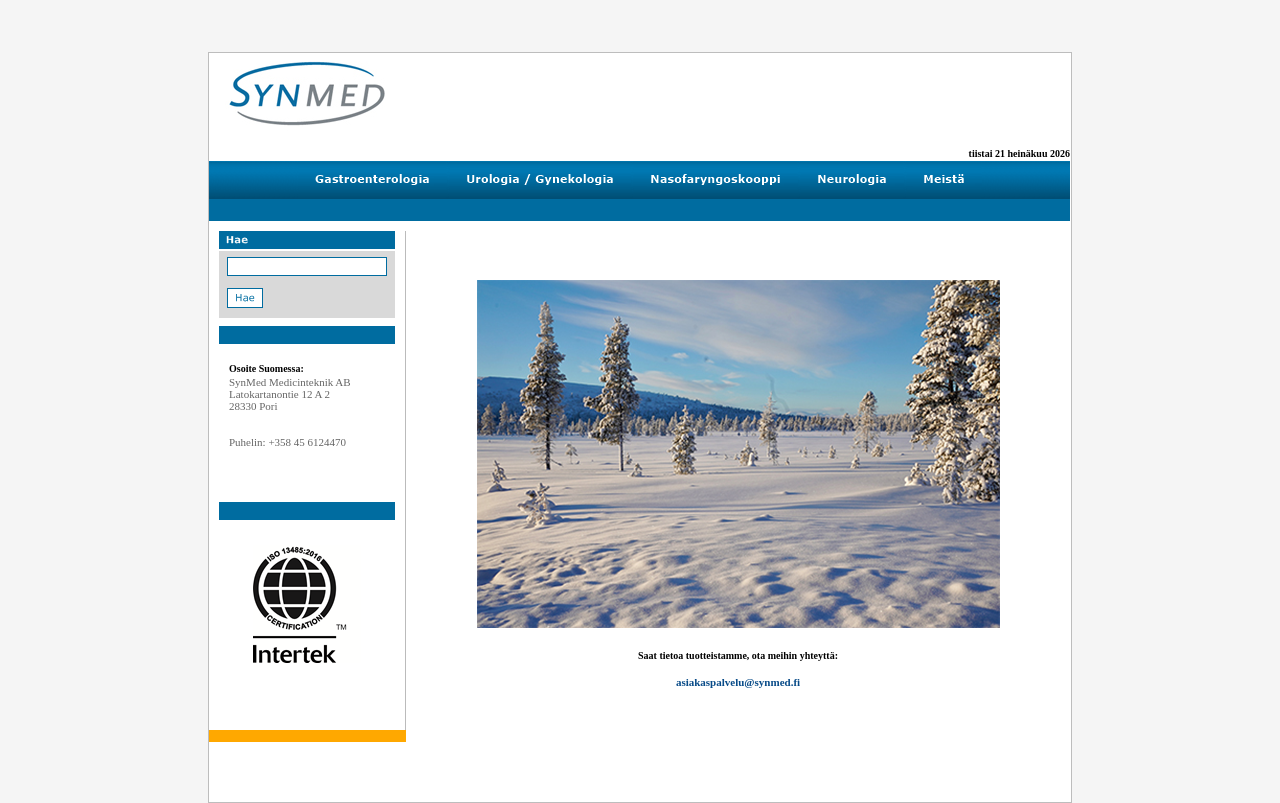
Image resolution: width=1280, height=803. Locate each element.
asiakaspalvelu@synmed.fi (738, 682)
